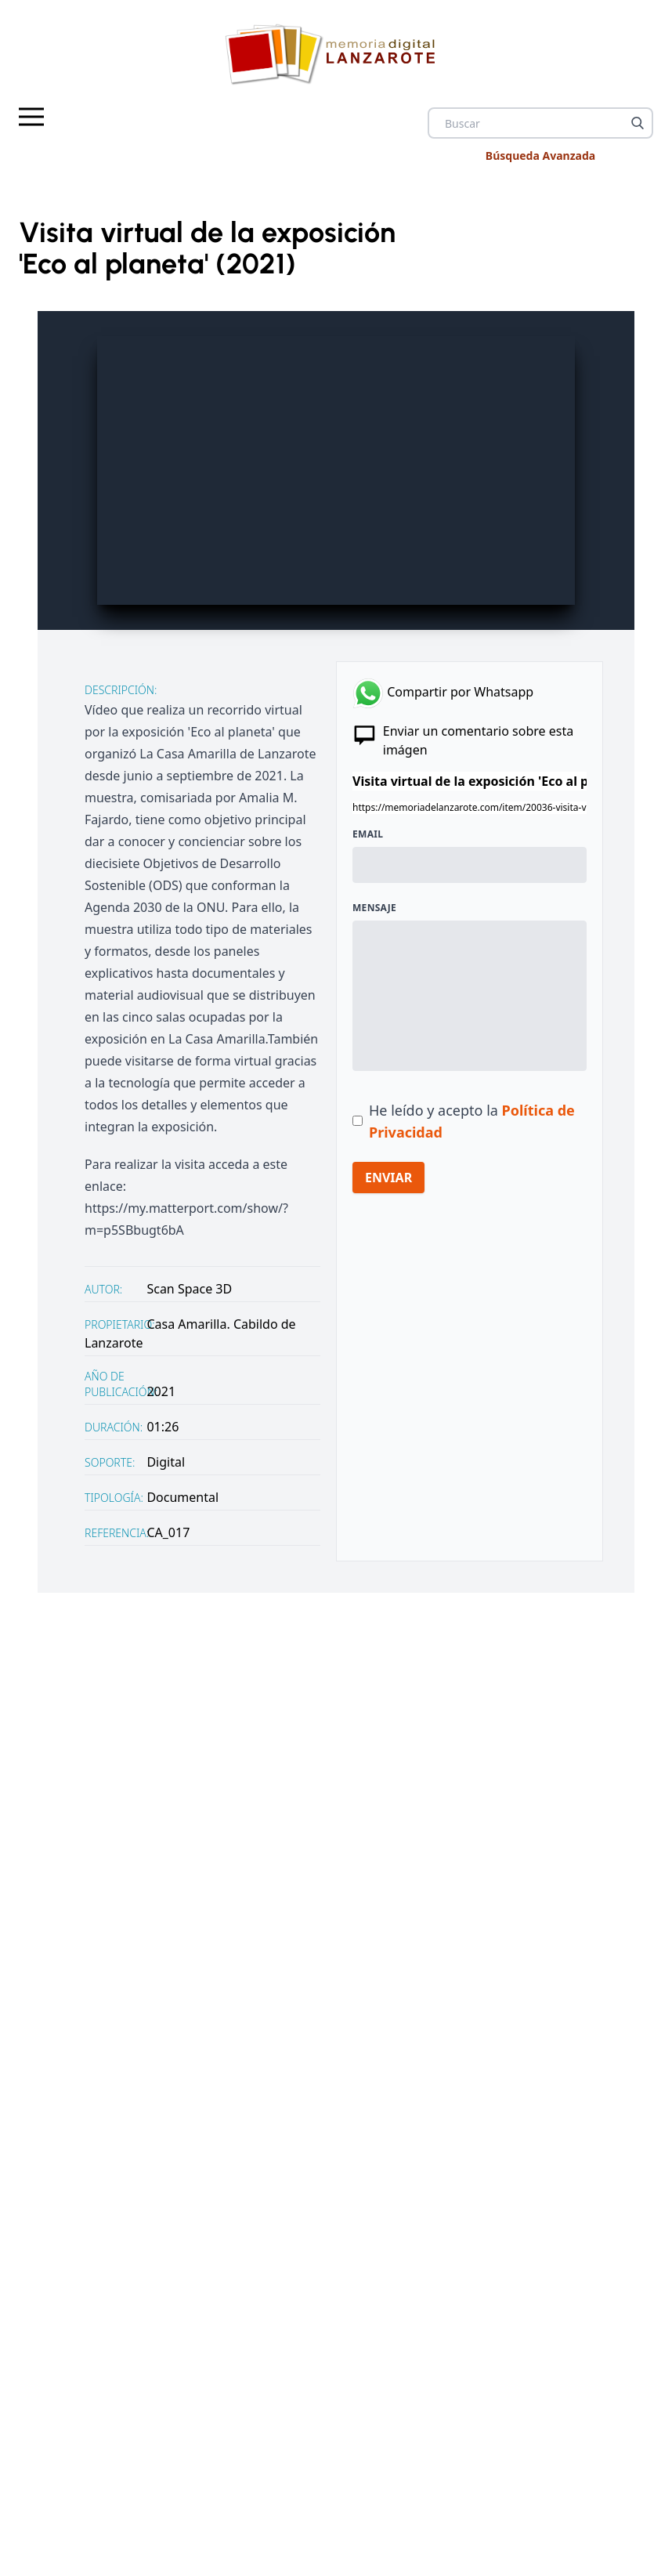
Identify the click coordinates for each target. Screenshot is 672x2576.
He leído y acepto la (472, 1121)
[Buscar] (637, 123)
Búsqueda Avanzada (540, 155)
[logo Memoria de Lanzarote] (336, 54)
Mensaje (374, 908)
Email (367, 834)
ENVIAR (388, 1177)
